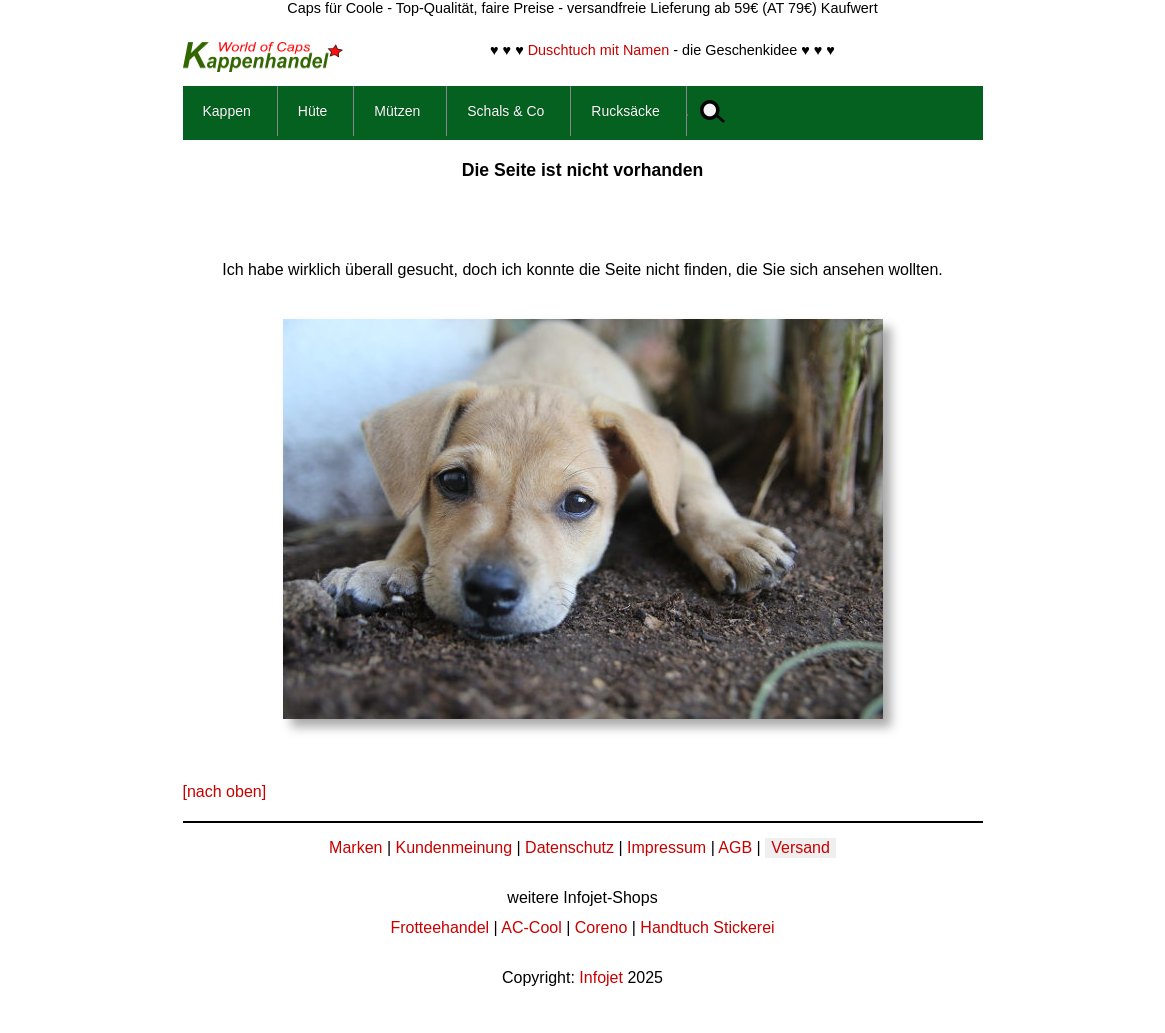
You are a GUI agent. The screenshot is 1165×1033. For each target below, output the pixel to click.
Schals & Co (505, 111)
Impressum (666, 847)
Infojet (601, 977)
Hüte (313, 111)
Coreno (601, 927)
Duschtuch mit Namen (599, 50)
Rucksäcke (625, 111)
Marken (355, 847)
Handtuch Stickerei (707, 927)
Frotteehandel (439, 927)
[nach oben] (225, 791)
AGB (735, 847)
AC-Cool (531, 927)
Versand (800, 847)
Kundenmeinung (453, 847)
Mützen (397, 111)
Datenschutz (569, 847)
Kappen (227, 111)
